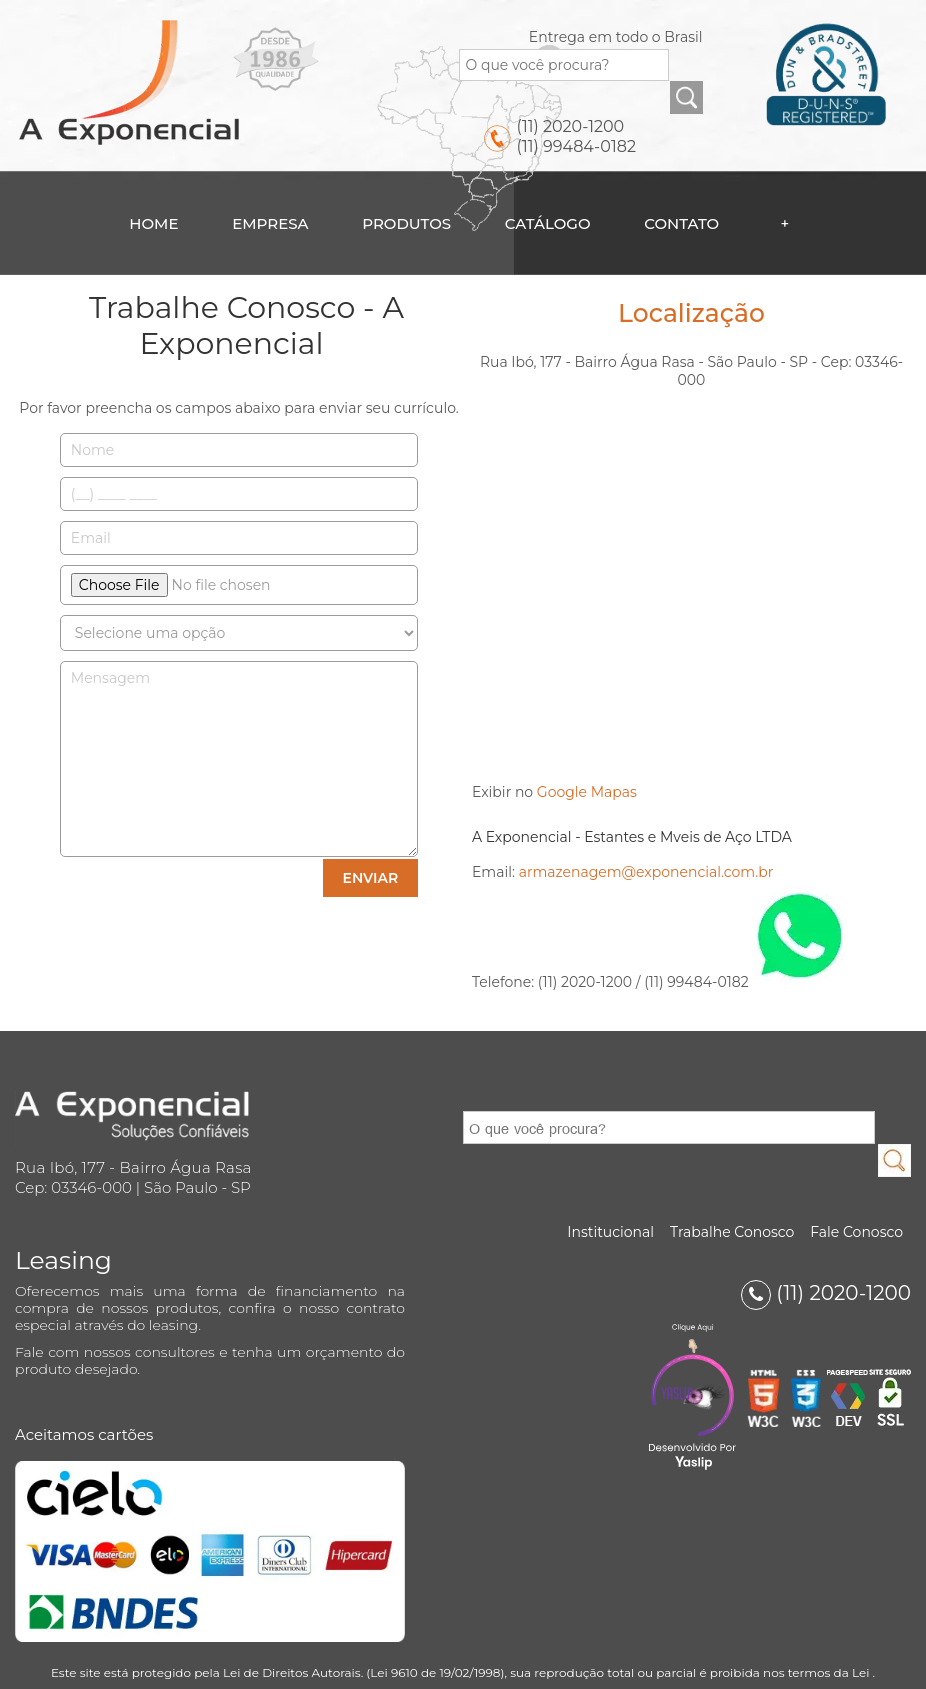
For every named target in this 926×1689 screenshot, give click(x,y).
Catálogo (548, 223)
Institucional (610, 1232)
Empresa (270, 223)
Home (153, 223)
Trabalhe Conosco (732, 1232)
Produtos (406, 223)
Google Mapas (587, 792)
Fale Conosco (856, 1232)
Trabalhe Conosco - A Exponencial (246, 325)
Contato (681, 223)
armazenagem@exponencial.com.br (646, 872)
